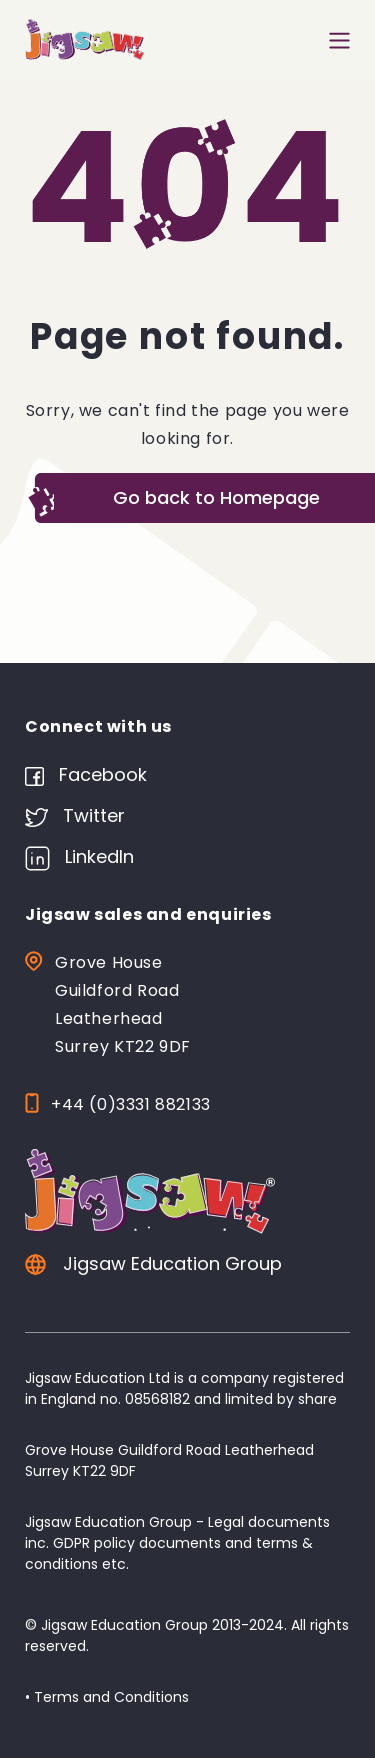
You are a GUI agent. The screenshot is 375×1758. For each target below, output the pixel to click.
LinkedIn (79, 856)
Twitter (75, 815)
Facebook (86, 774)
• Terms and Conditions (107, 1697)
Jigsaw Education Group (153, 1263)
